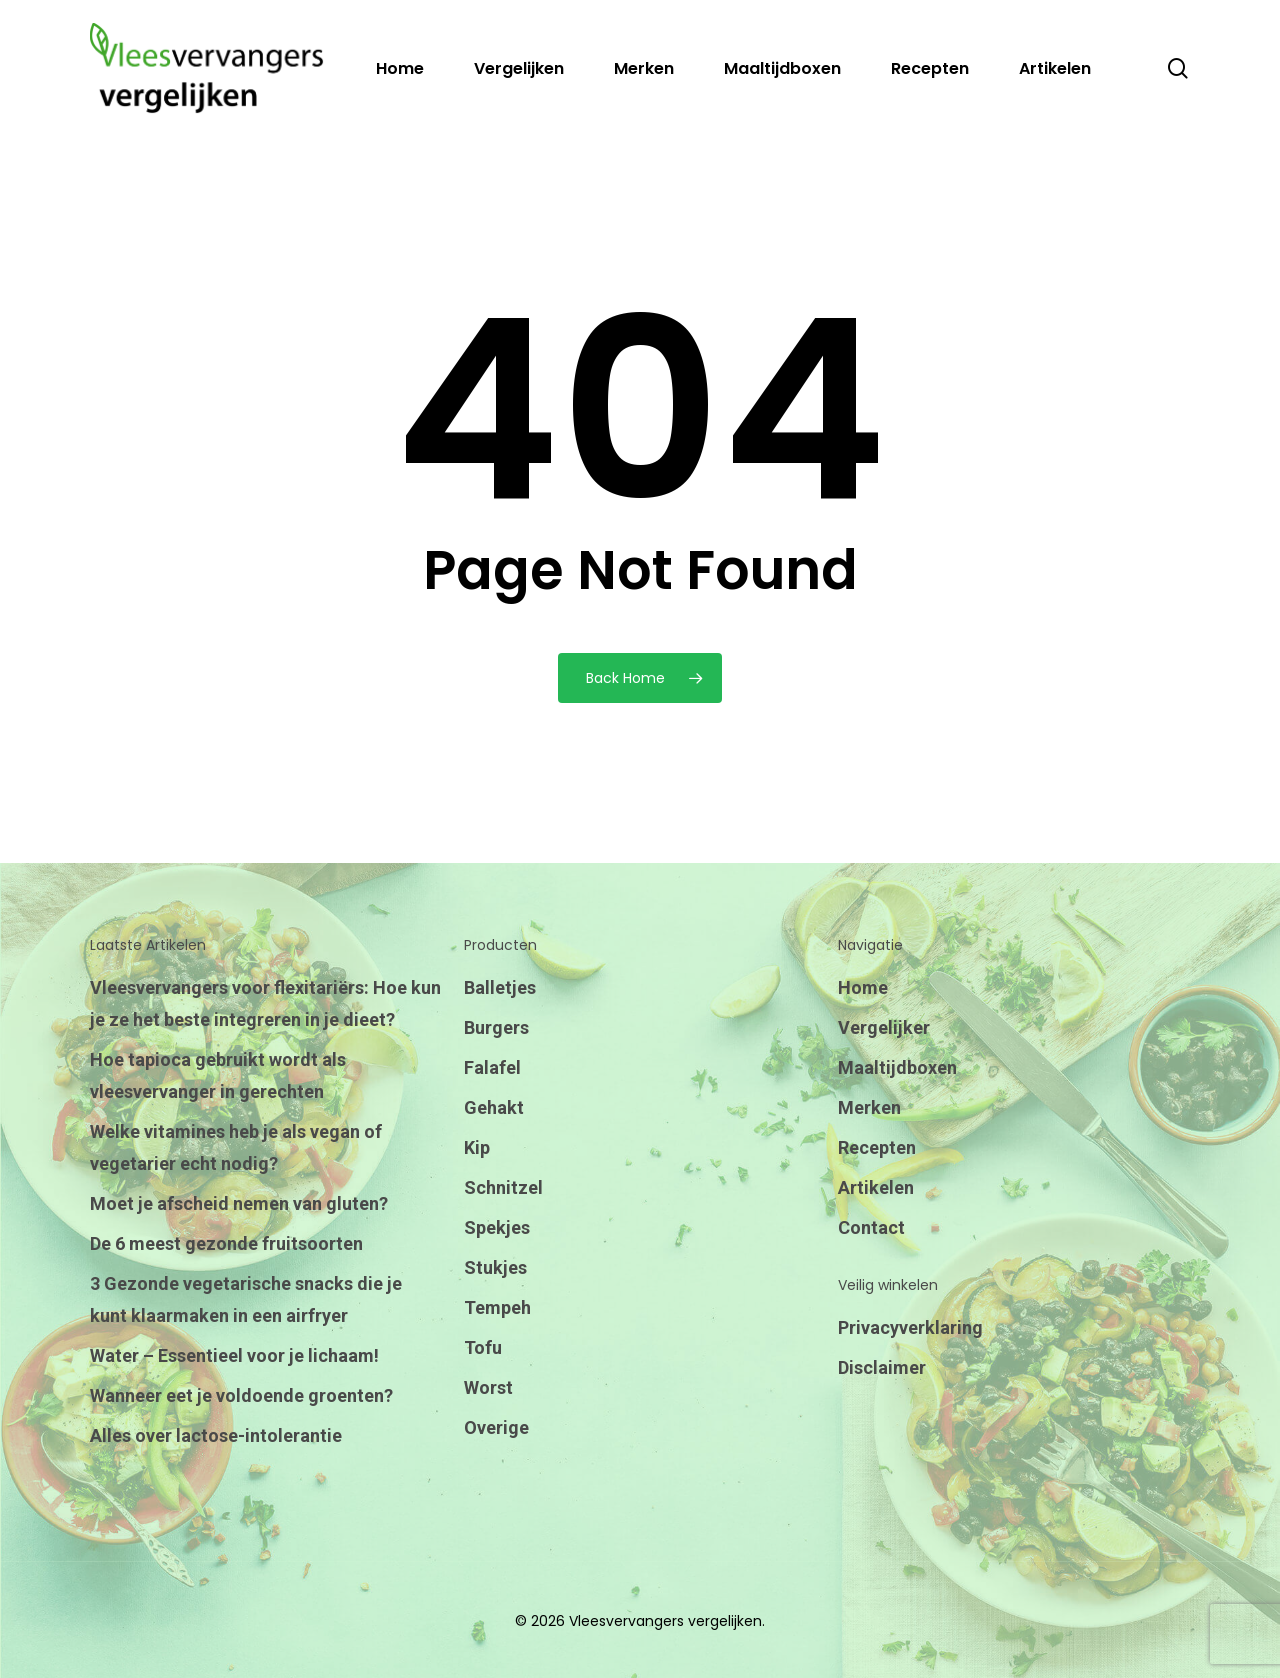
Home (863, 987)
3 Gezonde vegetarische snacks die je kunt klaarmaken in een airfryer (246, 1299)
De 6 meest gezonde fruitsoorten (226, 1243)
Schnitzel (503, 1187)
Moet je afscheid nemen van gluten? (239, 1203)
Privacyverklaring (910, 1327)
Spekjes (497, 1227)
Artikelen (876, 1187)
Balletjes (500, 987)
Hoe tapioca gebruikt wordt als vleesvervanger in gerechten (218, 1075)
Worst (488, 1387)
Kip (477, 1147)
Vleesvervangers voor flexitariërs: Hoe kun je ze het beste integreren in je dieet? (265, 1003)
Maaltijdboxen (897, 1067)
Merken (869, 1107)
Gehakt (494, 1107)
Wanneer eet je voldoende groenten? (241, 1395)
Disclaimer (882, 1367)
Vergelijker (884, 1027)
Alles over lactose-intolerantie (216, 1435)
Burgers (496, 1027)
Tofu (483, 1347)
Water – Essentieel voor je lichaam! (234, 1355)
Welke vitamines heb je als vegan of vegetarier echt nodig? (236, 1147)
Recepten (877, 1147)
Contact (871, 1227)
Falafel (492, 1067)
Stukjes (495, 1267)
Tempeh (497, 1307)
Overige (496, 1427)
